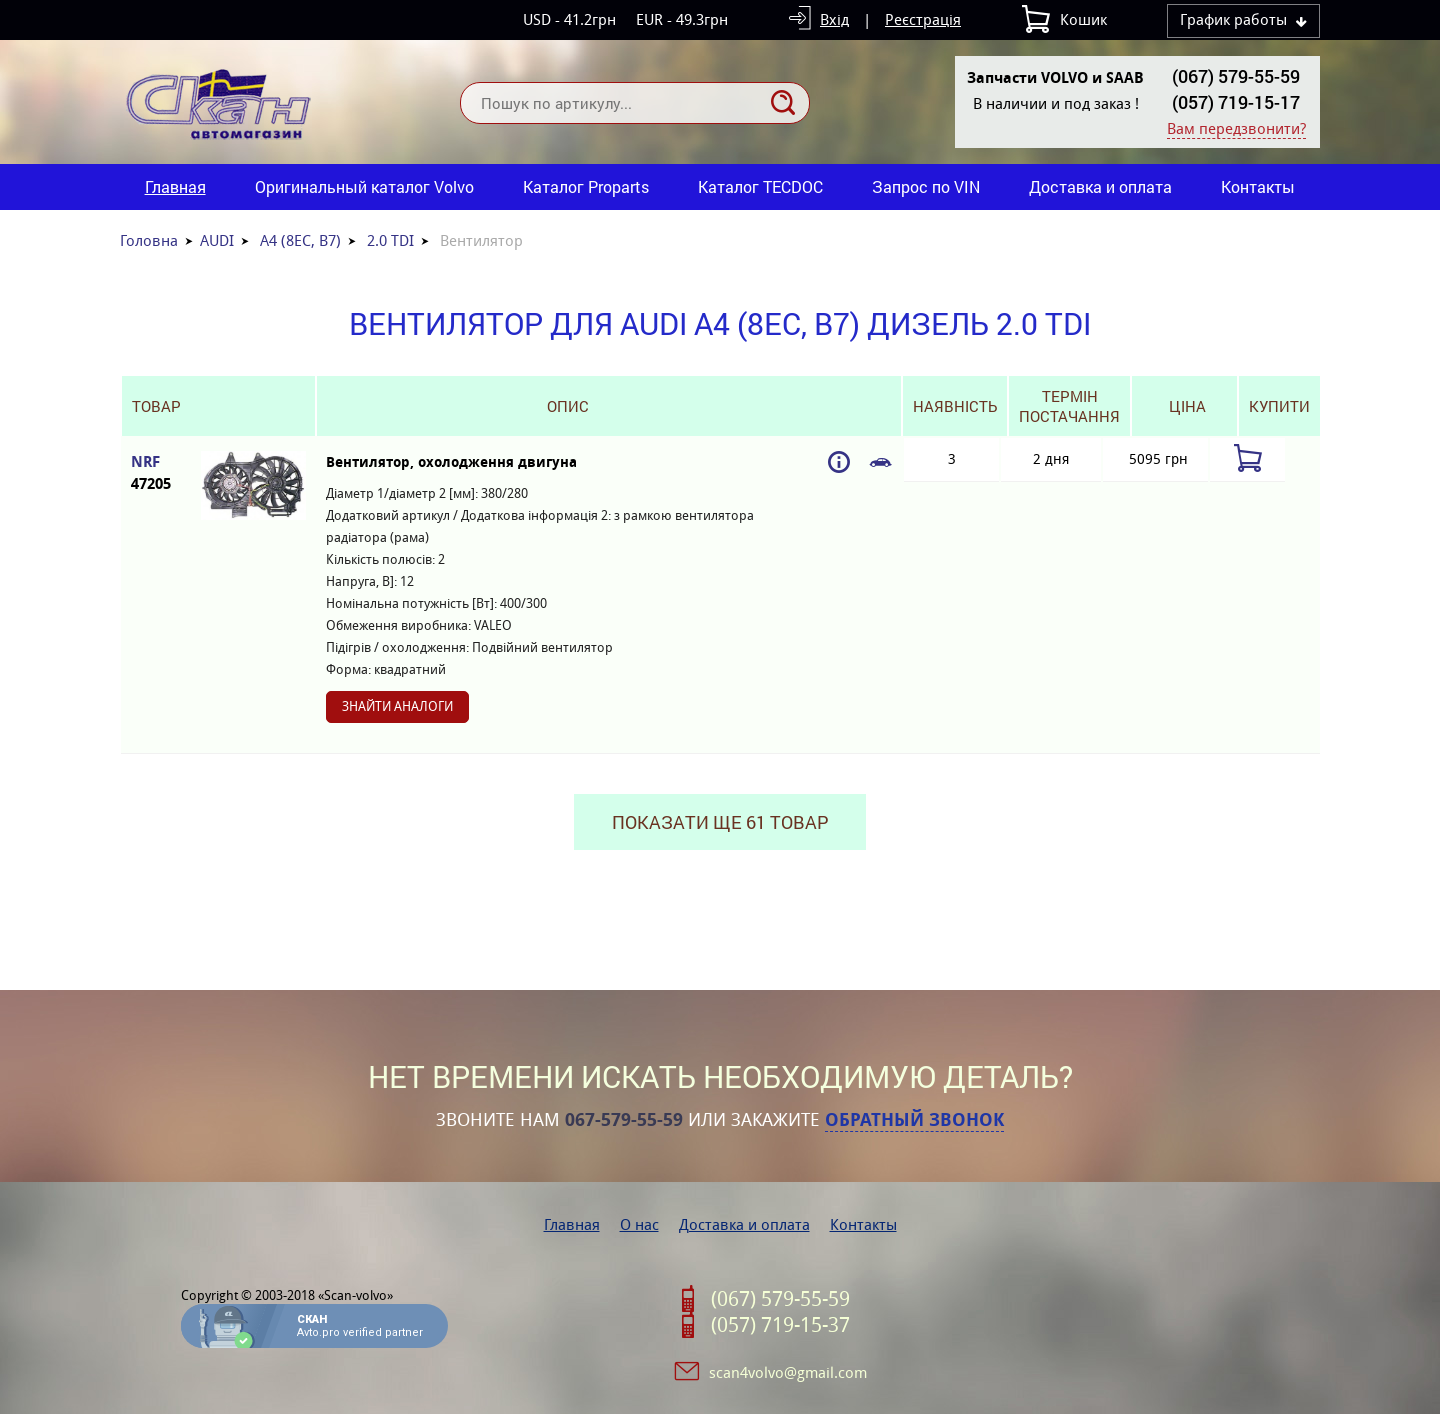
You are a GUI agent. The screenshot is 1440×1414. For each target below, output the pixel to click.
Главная (175, 186)
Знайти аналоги (397, 706)
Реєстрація (923, 19)
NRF (156, 473)
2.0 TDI (390, 240)
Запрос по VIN (926, 186)
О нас (639, 1224)
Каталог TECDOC (760, 186)
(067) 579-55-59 (1236, 76)
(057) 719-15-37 (780, 1325)
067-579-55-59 (624, 1120)
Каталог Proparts (586, 186)
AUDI (217, 240)
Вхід (834, 19)
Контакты (1258, 186)
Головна (149, 240)
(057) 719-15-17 (1236, 102)
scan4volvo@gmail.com (788, 1372)
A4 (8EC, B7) (300, 240)
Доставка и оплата (1100, 186)
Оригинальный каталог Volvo (364, 186)
